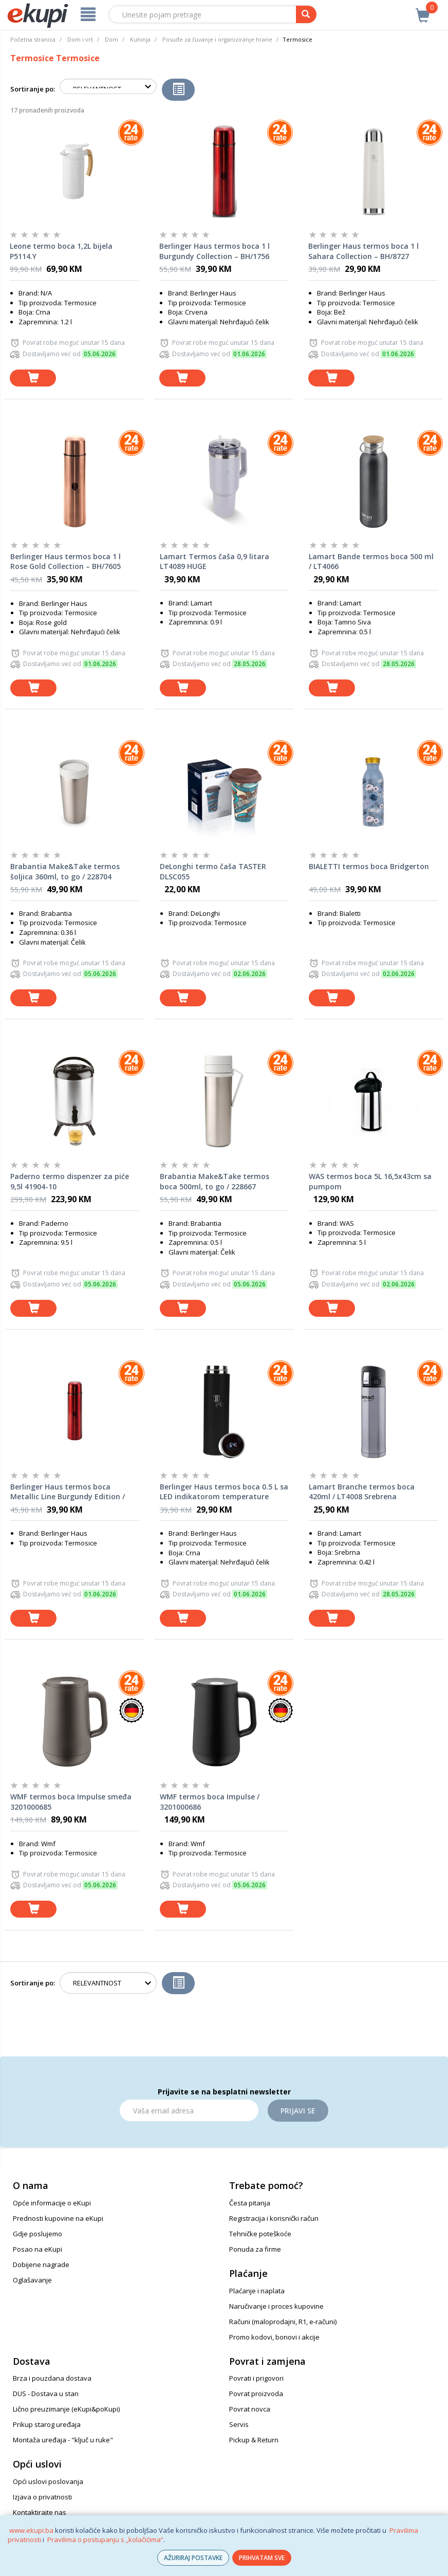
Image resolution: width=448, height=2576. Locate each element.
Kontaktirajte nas (39, 2512)
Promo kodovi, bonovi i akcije (274, 2337)
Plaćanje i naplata (257, 2290)
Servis (239, 2424)
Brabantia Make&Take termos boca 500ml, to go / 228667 (214, 1181)
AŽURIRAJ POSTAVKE (193, 2557)
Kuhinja (140, 39)
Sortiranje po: (32, 89)
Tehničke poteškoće (260, 2233)
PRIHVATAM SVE (262, 2557)
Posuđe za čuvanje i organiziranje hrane (217, 39)
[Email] (189, 2110)
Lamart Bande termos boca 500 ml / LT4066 (371, 561)
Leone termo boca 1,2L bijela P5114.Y (61, 251)
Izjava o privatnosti (42, 2496)
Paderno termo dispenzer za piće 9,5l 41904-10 (69, 1181)
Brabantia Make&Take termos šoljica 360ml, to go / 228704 (65, 871)
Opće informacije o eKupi (52, 2202)
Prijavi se (298, 2110)
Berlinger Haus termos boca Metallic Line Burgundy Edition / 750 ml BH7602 (67, 1492)
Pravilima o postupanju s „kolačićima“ (105, 2539)
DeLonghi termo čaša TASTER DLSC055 (213, 871)
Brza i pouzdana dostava (52, 2378)
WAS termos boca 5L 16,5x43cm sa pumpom (370, 1181)
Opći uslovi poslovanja (48, 2481)
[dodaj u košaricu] (33, 378)
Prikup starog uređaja (47, 2424)
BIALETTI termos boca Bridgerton (369, 866)
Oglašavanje (32, 2280)
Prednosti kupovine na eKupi (58, 2218)
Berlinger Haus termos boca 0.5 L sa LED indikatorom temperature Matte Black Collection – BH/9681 (224, 1492)
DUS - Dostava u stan (46, 2393)
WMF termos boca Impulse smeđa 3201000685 (71, 1802)
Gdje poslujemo (37, 2233)
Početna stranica (32, 39)
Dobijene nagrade (41, 2264)
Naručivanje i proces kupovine (276, 2306)
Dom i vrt (80, 39)
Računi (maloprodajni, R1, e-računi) (283, 2321)
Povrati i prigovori (256, 2378)
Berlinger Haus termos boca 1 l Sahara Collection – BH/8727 (363, 251)
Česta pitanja (249, 2202)
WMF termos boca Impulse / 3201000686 (209, 1802)
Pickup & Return (253, 2439)
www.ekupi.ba (31, 2530)
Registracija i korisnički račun (274, 2218)
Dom (111, 39)
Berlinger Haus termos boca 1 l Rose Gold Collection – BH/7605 (65, 561)
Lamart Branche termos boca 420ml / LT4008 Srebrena (362, 1492)
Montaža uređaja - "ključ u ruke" (63, 2439)
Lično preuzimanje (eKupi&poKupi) (66, 2409)
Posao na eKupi (37, 2249)
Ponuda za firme (255, 2249)
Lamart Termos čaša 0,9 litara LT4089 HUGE (214, 561)
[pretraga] (306, 14)
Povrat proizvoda (256, 2393)
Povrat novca (249, 2409)
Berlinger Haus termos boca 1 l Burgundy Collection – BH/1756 (214, 251)
